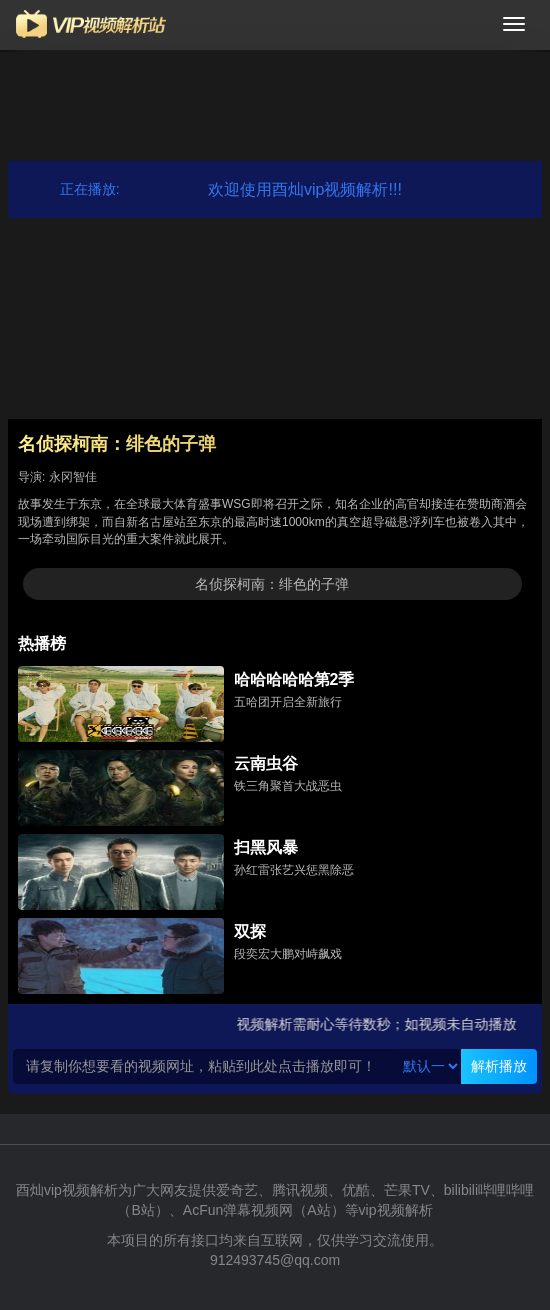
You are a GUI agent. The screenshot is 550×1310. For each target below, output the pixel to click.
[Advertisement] (275, 102)
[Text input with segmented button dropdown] (205, 1066)
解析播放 (499, 1066)
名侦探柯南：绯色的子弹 (272, 584)
